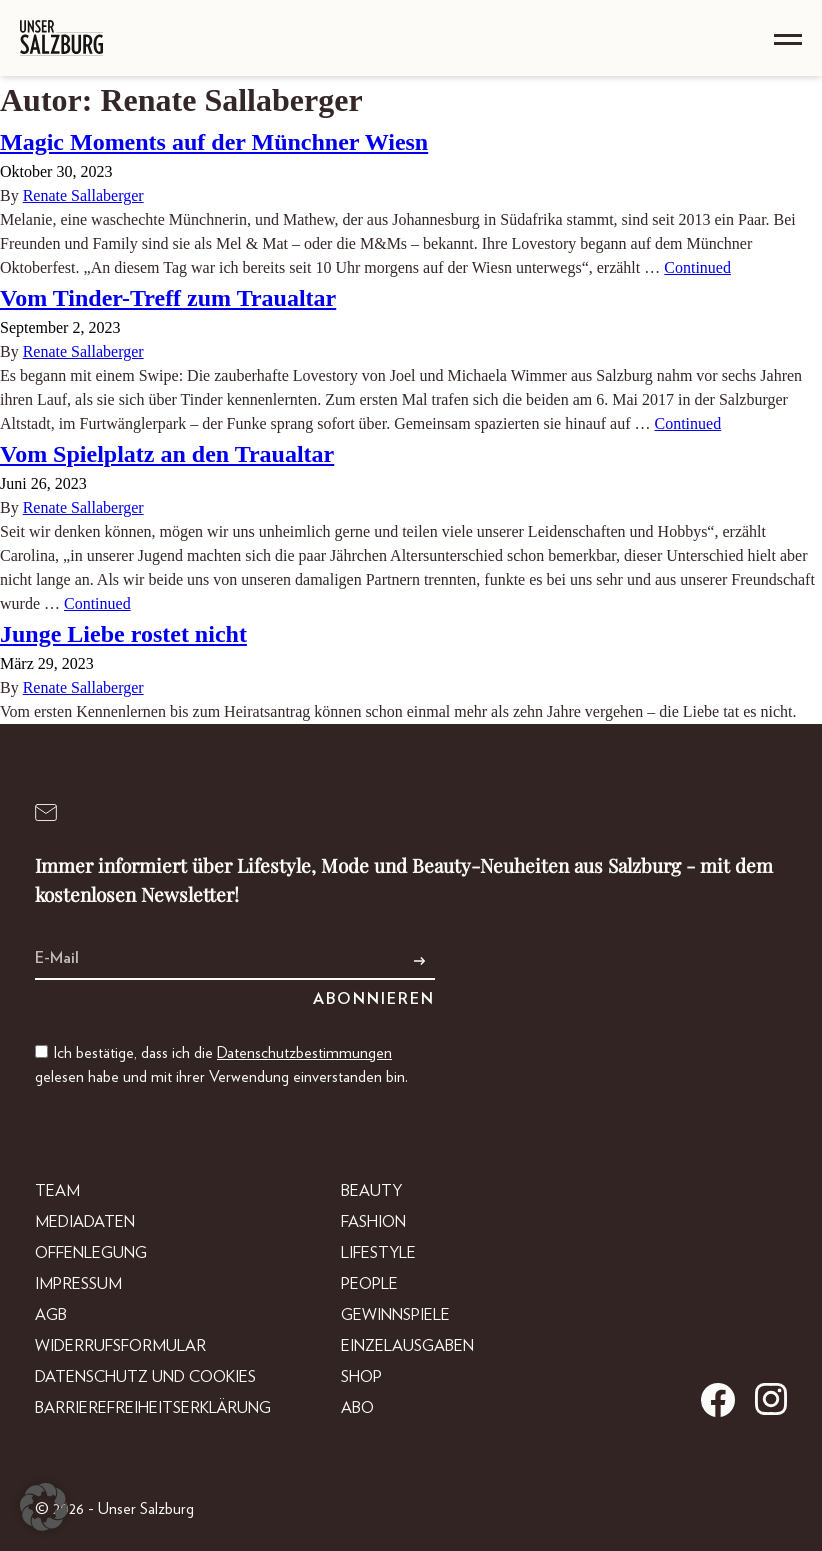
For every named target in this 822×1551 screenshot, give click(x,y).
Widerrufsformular (120, 1346)
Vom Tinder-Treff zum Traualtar (168, 298)
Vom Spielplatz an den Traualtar (167, 454)
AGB (51, 1315)
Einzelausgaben (407, 1346)
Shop (361, 1377)
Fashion (373, 1222)
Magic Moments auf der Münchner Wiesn (214, 142)
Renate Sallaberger (83, 195)
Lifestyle (378, 1253)
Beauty (371, 1191)
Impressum (78, 1284)
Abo (357, 1408)
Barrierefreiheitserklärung (153, 1408)
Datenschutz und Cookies (145, 1377)
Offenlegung (91, 1253)
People (369, 1284)
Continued (697, 267)
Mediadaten (85, 1222)
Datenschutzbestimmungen (304, 1053)
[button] (44, 1507)
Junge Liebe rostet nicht (123, 634)
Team (57, 1191)
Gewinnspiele (395, 1315)
